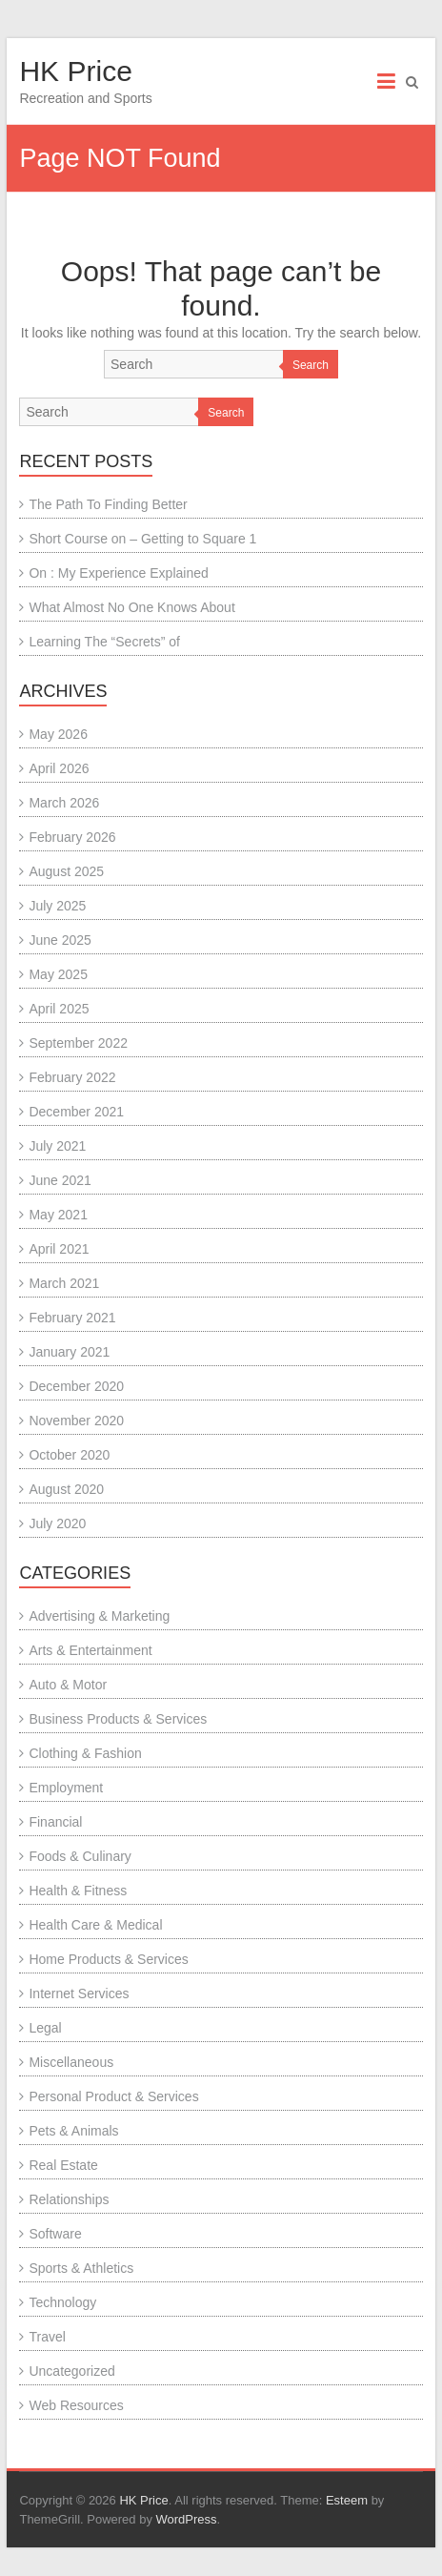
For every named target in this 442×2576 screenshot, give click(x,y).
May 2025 (58, 974)
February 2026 (72, 837)
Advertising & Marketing (99, 1616)
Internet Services (79, 1993)
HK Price (75, 71)
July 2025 (57, 905)
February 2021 (72, 1317)
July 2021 (57, 1146)
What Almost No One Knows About (131, 607)
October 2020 (69, 1454)
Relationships (69, 2199)
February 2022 (72, 1077)
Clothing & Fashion (85, 1753)
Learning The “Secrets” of (104, 641)
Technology (62, 2302)
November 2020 (76, 1420)
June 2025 (59, 940)
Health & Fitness (78, 1890)
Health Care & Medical (95, 1924)
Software (55, 2233)
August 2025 (66, 871)
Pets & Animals (73, 2130)
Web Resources (76, 2405)
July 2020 (57, 1523)
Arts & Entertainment (90, 1650)
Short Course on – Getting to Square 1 (142, 538)
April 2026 (59, 768)
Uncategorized (71, 2371)
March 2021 (64, 1283)
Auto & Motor (68, 1684)
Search (310, 365)
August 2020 (66, 1489)
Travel (47, 2336)
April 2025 (59, 1008)
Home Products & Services (108, 1959)
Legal (45, 2027)
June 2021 (59, 1180)
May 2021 (58, 1214)
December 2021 (76, 1111)
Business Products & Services (118, 1719)
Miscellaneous (71, 2062)
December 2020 (76, 1386)
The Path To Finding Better (108, 504)
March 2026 (64, 802)
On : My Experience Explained (118, 573)
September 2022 (78, 1043)
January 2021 (69, 1352)
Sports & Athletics (81, 2268)
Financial (55, 1822)
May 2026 (58, 734)
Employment (66, 1787)
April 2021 (59, 1249)
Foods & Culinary (80, 1856)
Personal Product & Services (113, 2096)
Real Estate (63, 2165)
